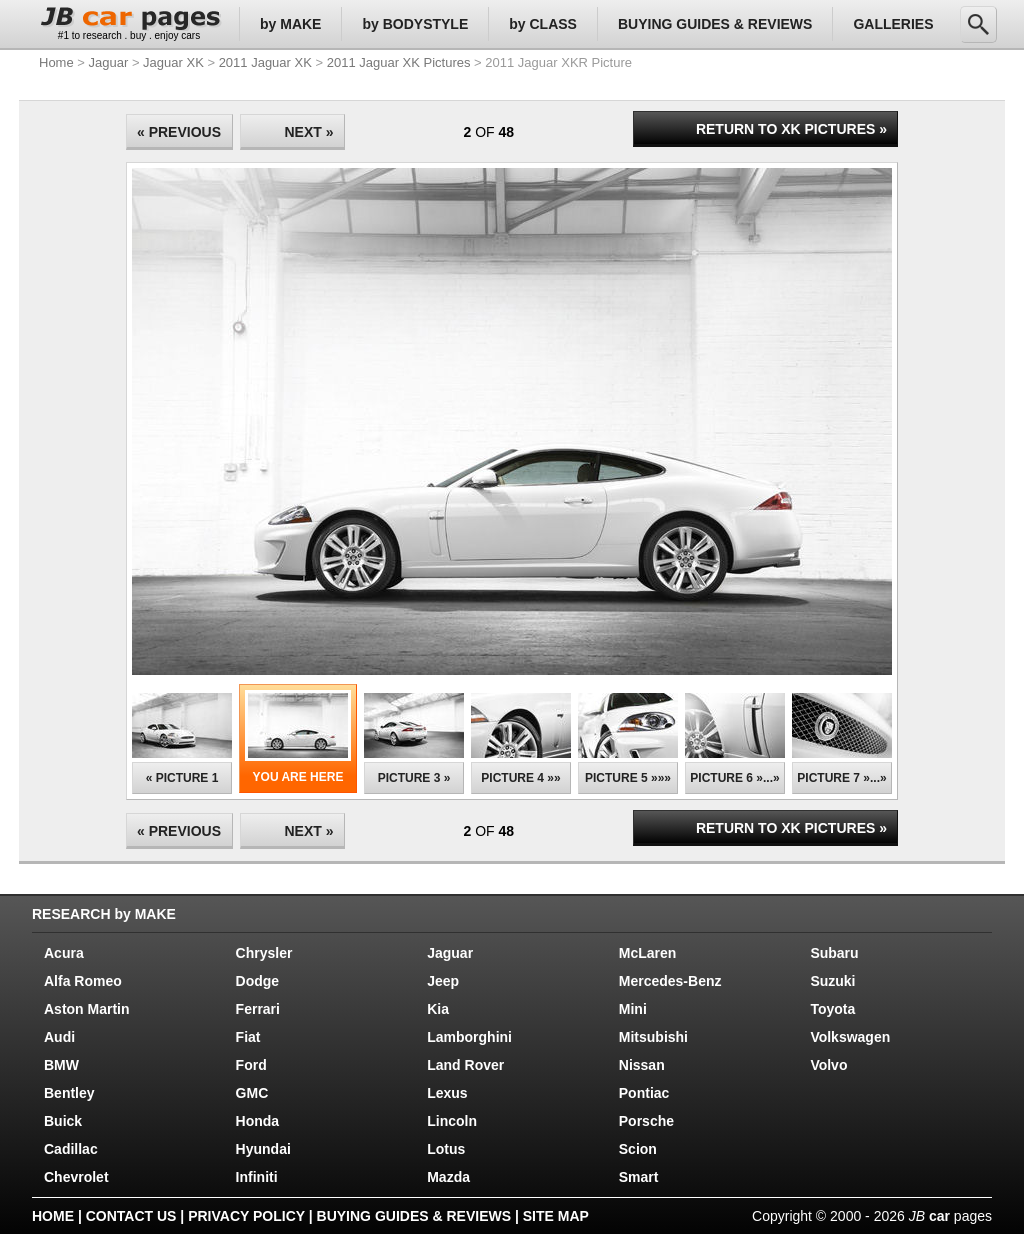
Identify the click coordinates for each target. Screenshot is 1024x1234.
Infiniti (257, 1177)
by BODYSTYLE (415, 24)
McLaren (648, 953)
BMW (61, 1065)
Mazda (448, 1177)
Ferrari (258, 1009)
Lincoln (452, 1121)
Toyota (832, 1009)
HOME (53, 1216)
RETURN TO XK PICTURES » (791, 129)
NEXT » (308, 132)
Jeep (443, 981)
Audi (59, 1037)
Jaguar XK (173, 62)
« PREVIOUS (179, 132)
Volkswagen (850, 1037)
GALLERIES (893, 24)
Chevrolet (76, 1177)
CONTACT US (131, 1216)
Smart (639, 1177)
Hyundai (263, 1149)
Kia (438, 1009)
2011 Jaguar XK (265, 62)
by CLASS (543, 24)
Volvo (828, 1065)
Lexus (447, 1093)
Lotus (446, 1149)
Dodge (258, 981)
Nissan (642, 1065)
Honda (258, 1121)
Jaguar (109, 62)
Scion (638, 1149)
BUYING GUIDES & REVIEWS (715, 24)
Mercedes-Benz (670, 981)
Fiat (248, 1037)
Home (56, 62)
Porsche (646, 1121)
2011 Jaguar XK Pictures (399, 62)
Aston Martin (87, 1009)
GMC (252, 1093)
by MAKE (290, 24)
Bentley (69, 1093)
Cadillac (71, 1149)
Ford (251, 1065)
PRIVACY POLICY (246, 1216)
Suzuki (832, 981)
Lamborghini (469, 1037)
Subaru (834, 953)
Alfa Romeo (83, 981)
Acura (64, 953)
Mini (633, 1009)
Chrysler (264, 953)
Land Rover (465, 1065)
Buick (63, 1121)
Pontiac (644, 1093)
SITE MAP (556, 1216)
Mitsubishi (653, 1037)
